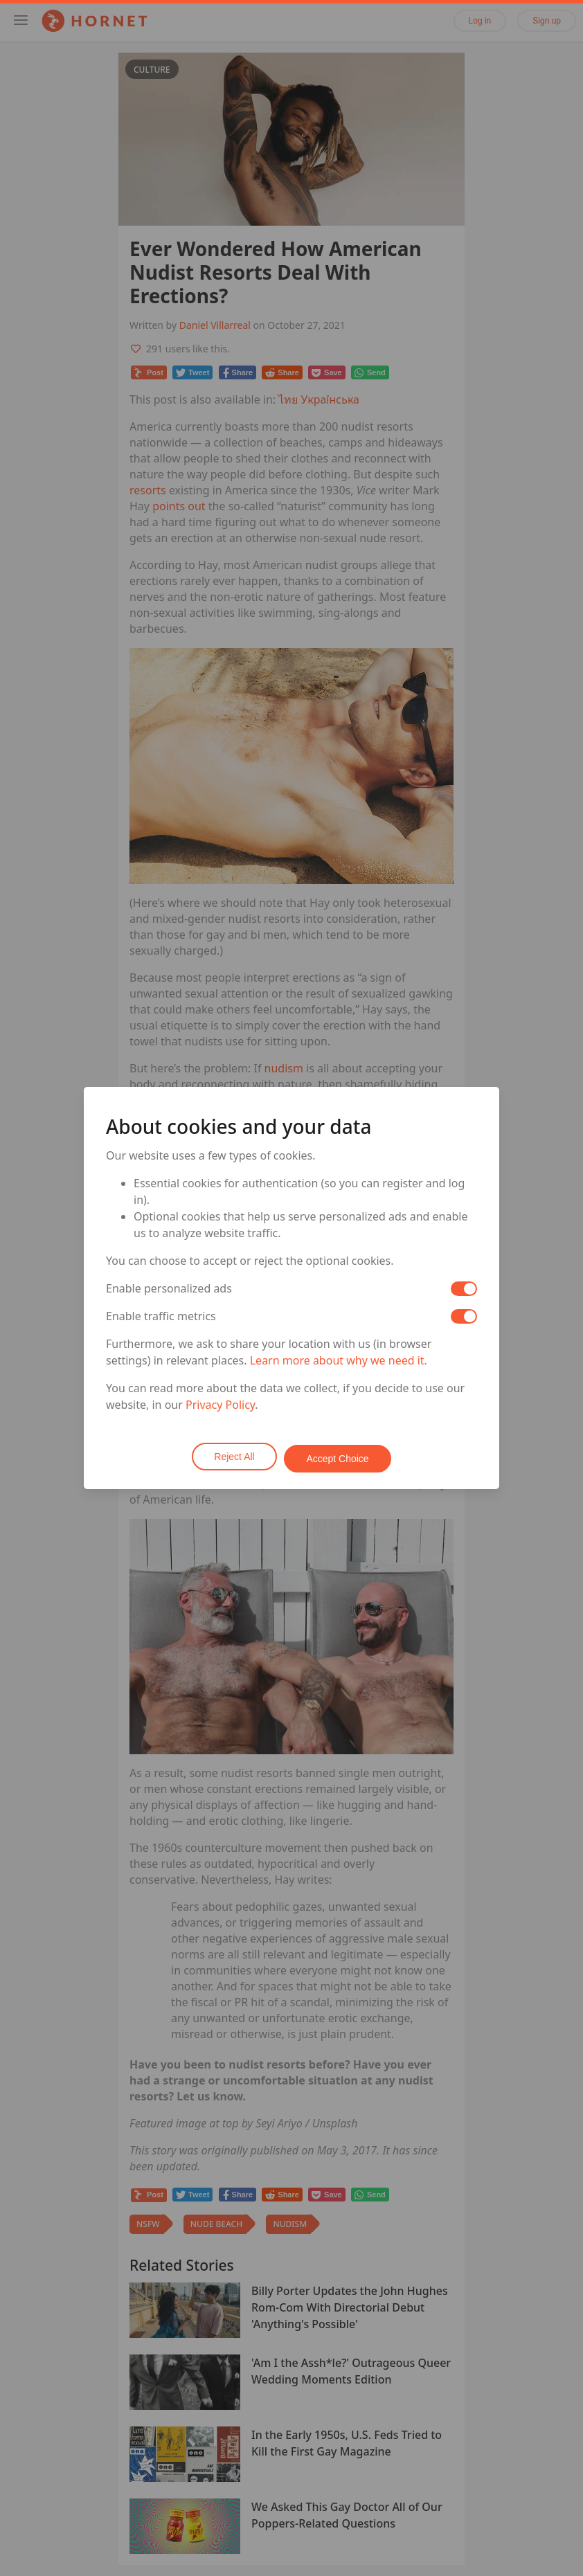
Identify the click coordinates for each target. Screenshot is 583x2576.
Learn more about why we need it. (338, 1362)
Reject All (233, 1456)
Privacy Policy (220, 1406)
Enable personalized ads (169, 1290)
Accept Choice (339, 1456)
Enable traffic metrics (161, 1318)
